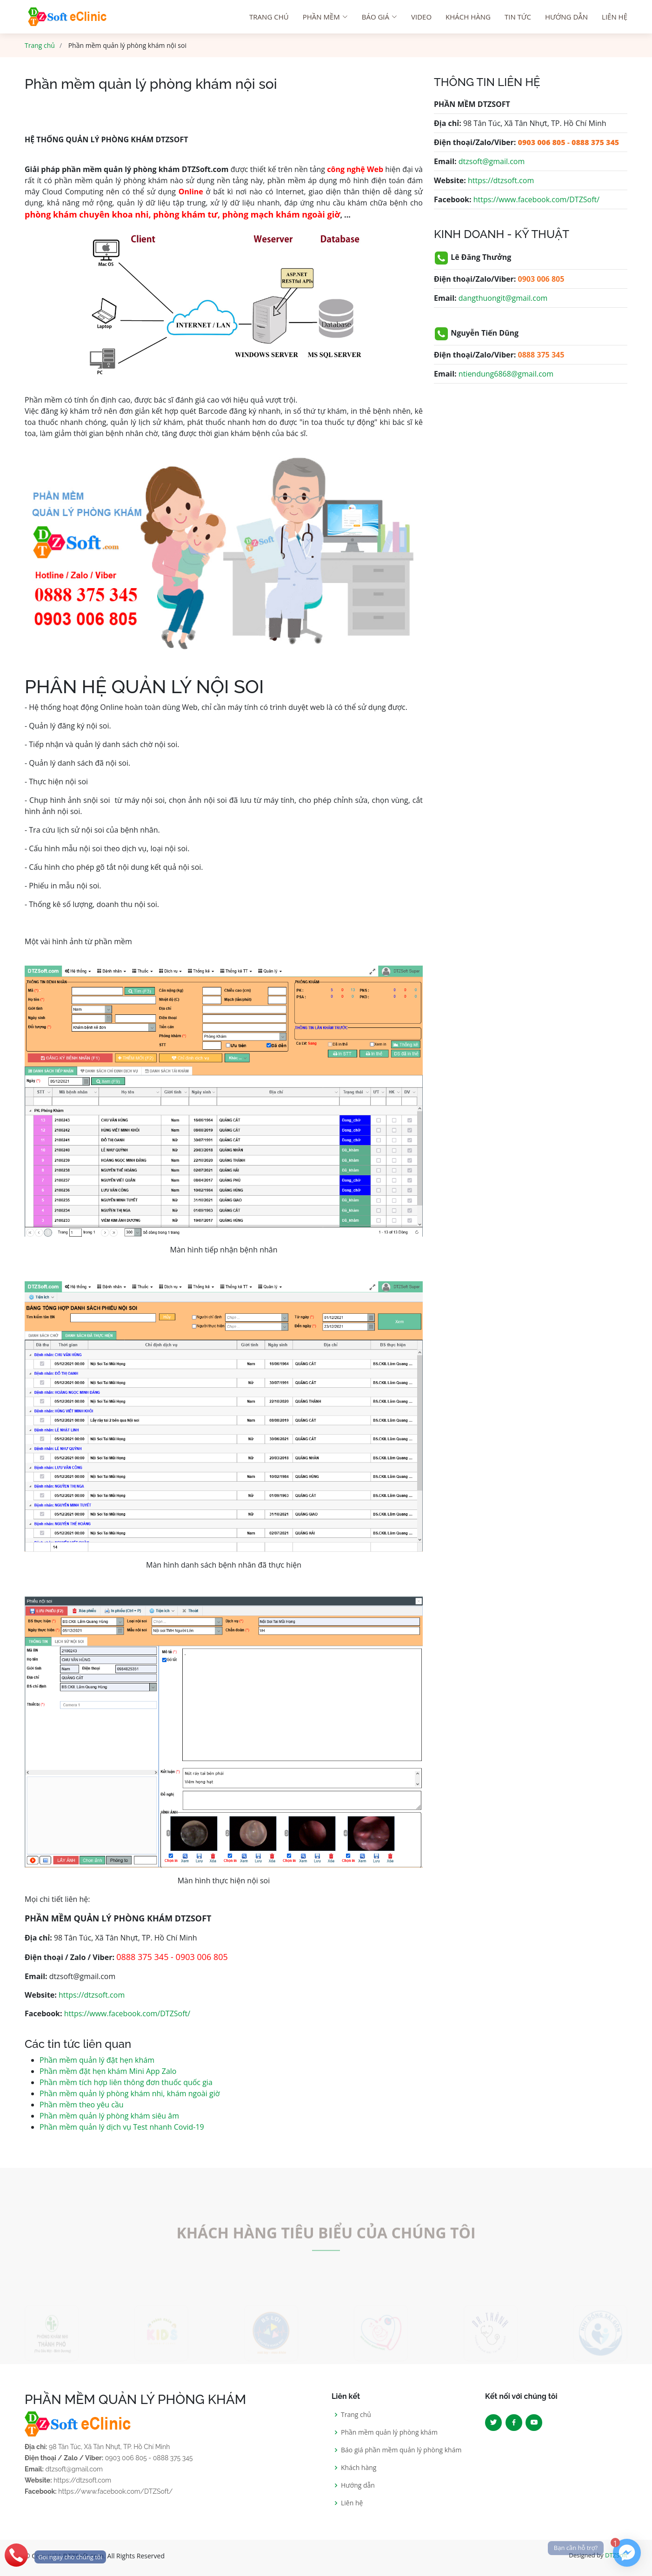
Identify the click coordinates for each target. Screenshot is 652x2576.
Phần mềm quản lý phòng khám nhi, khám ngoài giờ (130, 2093)
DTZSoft (616, 2555)
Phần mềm (325, 16)
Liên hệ (614, 16)
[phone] (53, 2555)
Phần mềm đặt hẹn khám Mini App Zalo (108, 2071)
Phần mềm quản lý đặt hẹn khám (97, 2060)
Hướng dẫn (566, 16)
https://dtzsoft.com (92, 1995)
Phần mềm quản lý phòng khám (389, 2432)
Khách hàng (468, 16)
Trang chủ (40, 45)
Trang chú (269, 16)
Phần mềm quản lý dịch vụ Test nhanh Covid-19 (122, 2127)
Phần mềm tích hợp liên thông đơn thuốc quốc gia (126, 2082)
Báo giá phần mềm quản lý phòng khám (401, 2450)
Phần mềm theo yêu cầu (82, 2104)
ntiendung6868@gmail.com (506, 374)
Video (421, 16)
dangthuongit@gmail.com (503, 298)
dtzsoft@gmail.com (492, 161)
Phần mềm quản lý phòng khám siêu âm (109, 2116)
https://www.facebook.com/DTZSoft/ (127, 2013)
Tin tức (518, 16)
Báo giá (379, 16)
